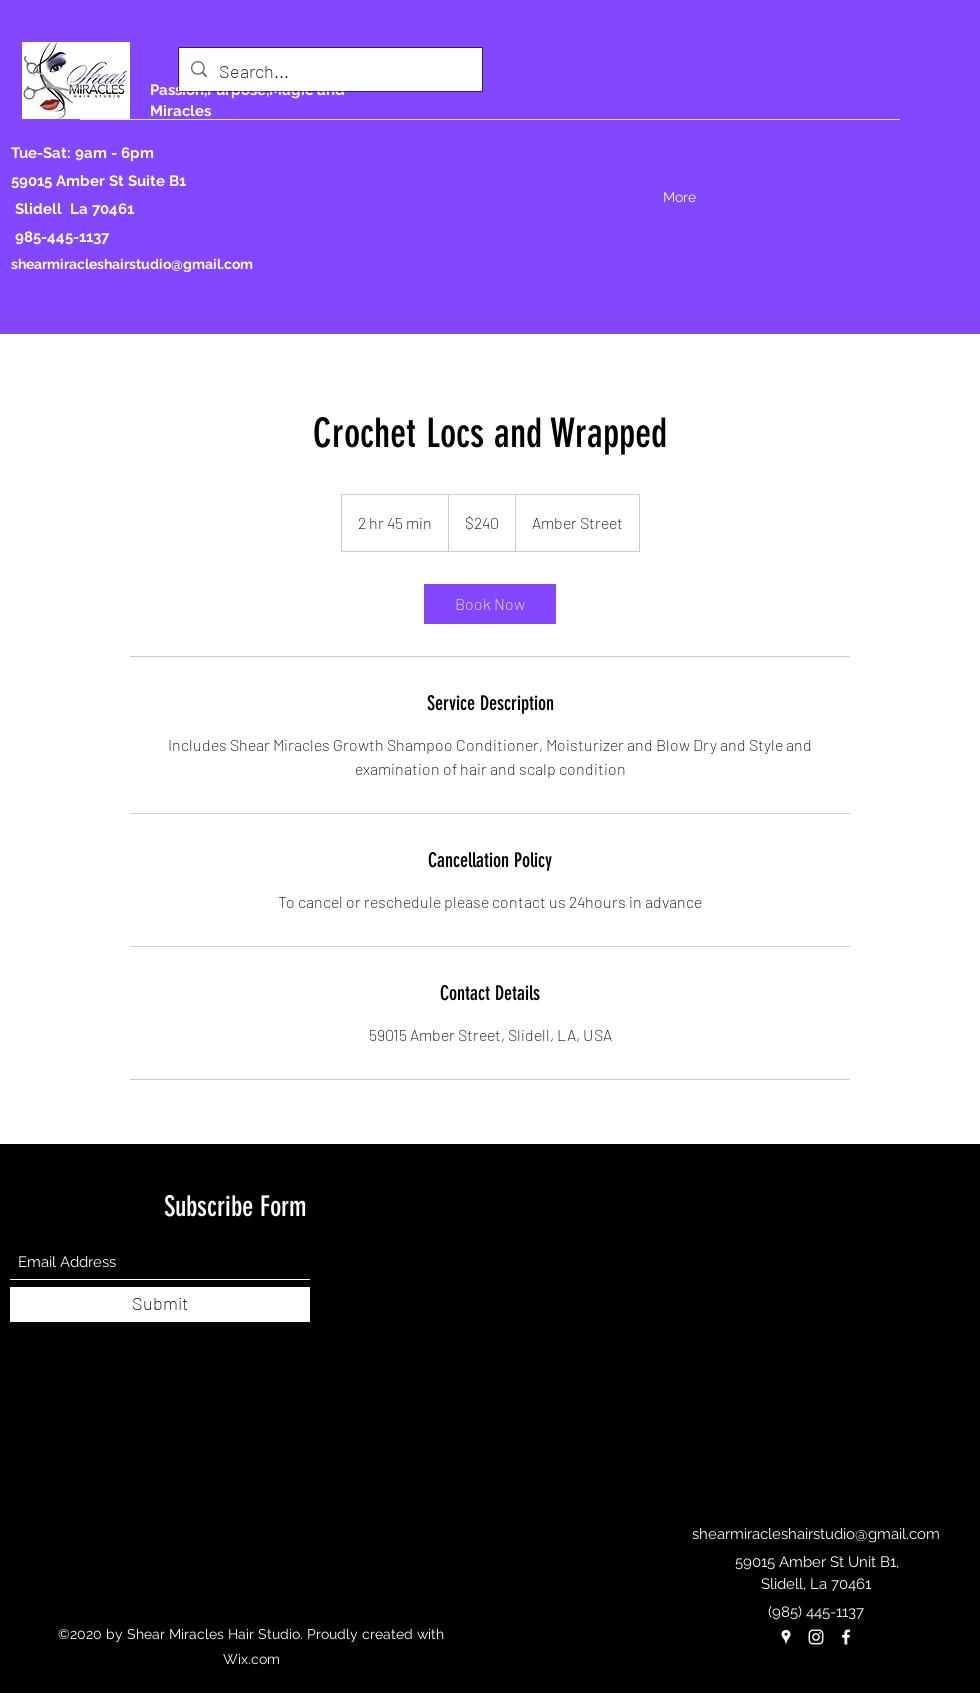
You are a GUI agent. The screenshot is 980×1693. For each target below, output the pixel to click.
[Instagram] (816, 1637)
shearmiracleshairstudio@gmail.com (132, 264)
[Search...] (329, 72)
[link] (490, 604)
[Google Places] (786, 1637)
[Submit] (160, 1304)
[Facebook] (846, 1637)
